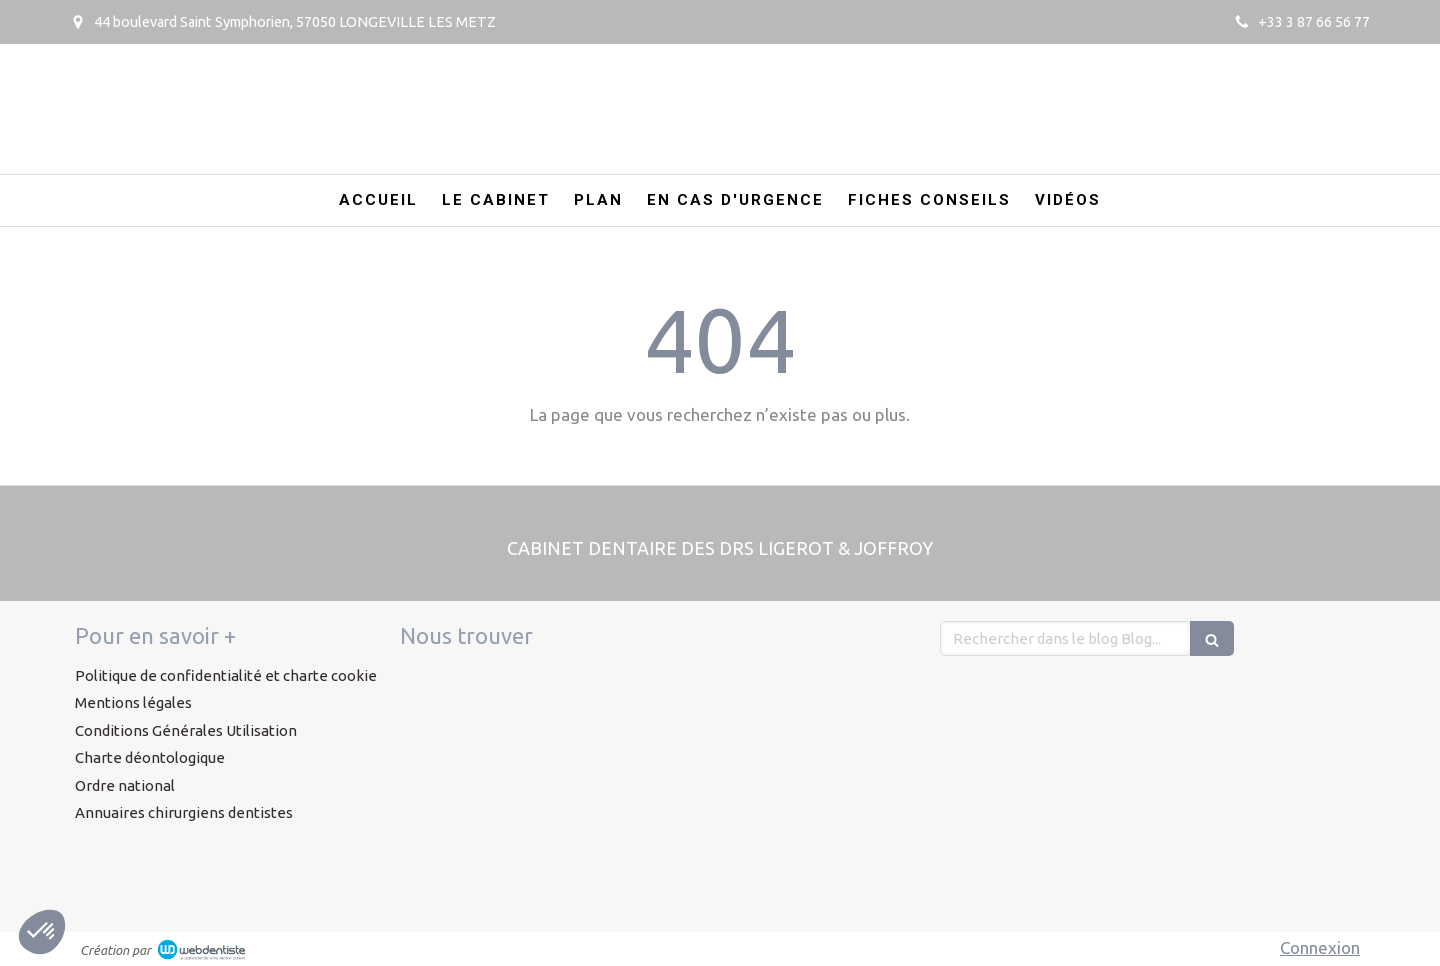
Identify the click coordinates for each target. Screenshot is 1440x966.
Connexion (1320, 947)
